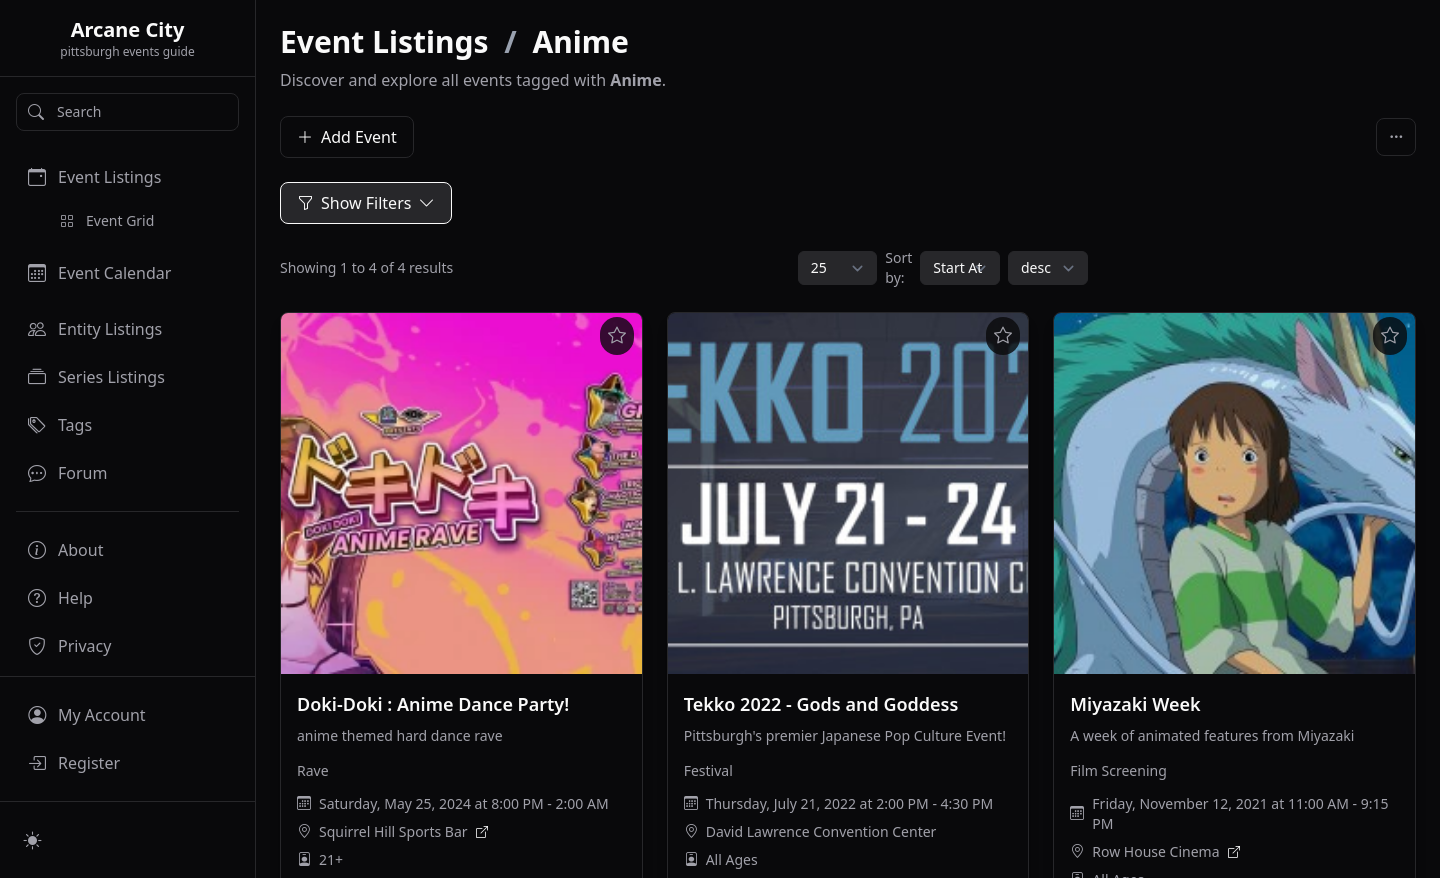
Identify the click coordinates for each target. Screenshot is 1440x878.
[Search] (127, 112)
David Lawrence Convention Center (821, 831)
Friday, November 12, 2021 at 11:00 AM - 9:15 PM (1240, 813)
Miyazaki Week (1135, 704)
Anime (581, 41)
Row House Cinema (1155, 851)
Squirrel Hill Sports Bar (393, 831)
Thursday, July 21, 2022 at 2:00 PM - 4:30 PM (849, 803)
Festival (708, 770)
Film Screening (1118, 770)
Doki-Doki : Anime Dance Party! (433, 704)
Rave (313, 770)
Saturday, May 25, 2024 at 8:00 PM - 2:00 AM (464, 803)
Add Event (347, 137)
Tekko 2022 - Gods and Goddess (821, 704)
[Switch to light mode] (33, 840)
